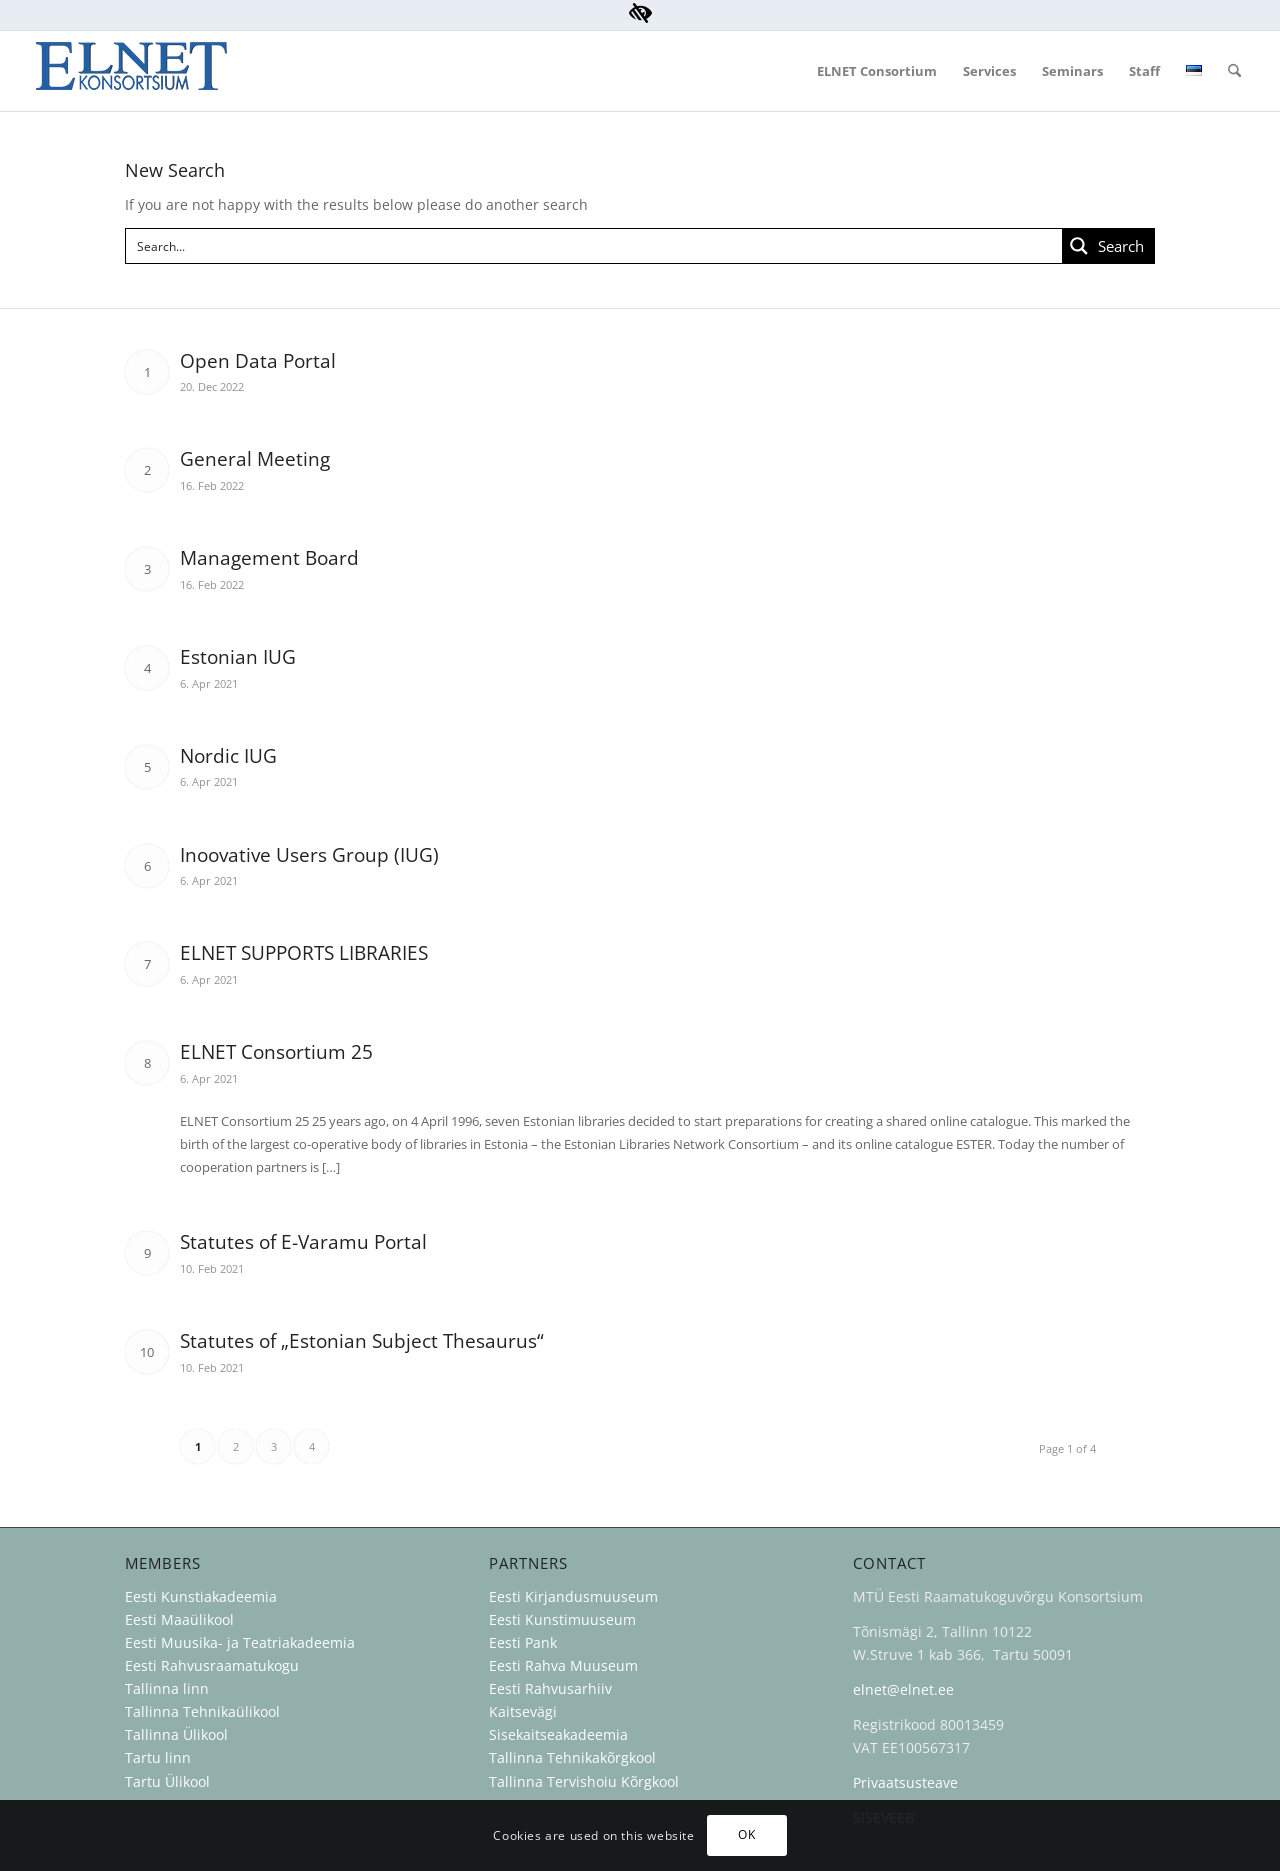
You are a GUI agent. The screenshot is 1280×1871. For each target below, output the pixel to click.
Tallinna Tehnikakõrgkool (572, 1757)
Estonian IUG (238, 657)
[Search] (1234, 71)
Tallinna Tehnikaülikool (202, 1711)
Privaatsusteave (905, 1782)
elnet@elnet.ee (903, 1689)
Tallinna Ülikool (176, 1734)
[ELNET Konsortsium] (131, 71)
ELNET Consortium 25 (276, 1052)
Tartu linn (158, 1757)
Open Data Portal (258, 361)
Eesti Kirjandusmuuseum (573, 1596)
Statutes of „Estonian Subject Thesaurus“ (362, 1341)
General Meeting (255, 459)
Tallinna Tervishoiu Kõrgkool (584, 1781)
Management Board (269, 558)
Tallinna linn (167, 1688)
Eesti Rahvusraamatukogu (212, 1665)
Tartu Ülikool (167, 1781)
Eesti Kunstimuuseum (562, 1619)
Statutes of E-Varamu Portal (303, 1242)
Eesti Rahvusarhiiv (552, 1688)
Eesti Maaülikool (179, 1619)
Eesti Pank (523, 1642)
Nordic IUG (228, 756)
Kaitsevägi (523, 1711)
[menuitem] (877, 71)
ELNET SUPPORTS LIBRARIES (304, 953)
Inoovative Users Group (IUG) (309, 855)
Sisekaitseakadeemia (558, 1734)
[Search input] (595, 246)
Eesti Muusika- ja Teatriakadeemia (240, 1642)
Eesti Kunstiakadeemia (201, 1596)
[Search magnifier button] (1108, 246)
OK (746, 1834)
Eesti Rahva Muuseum (563, 1665)
